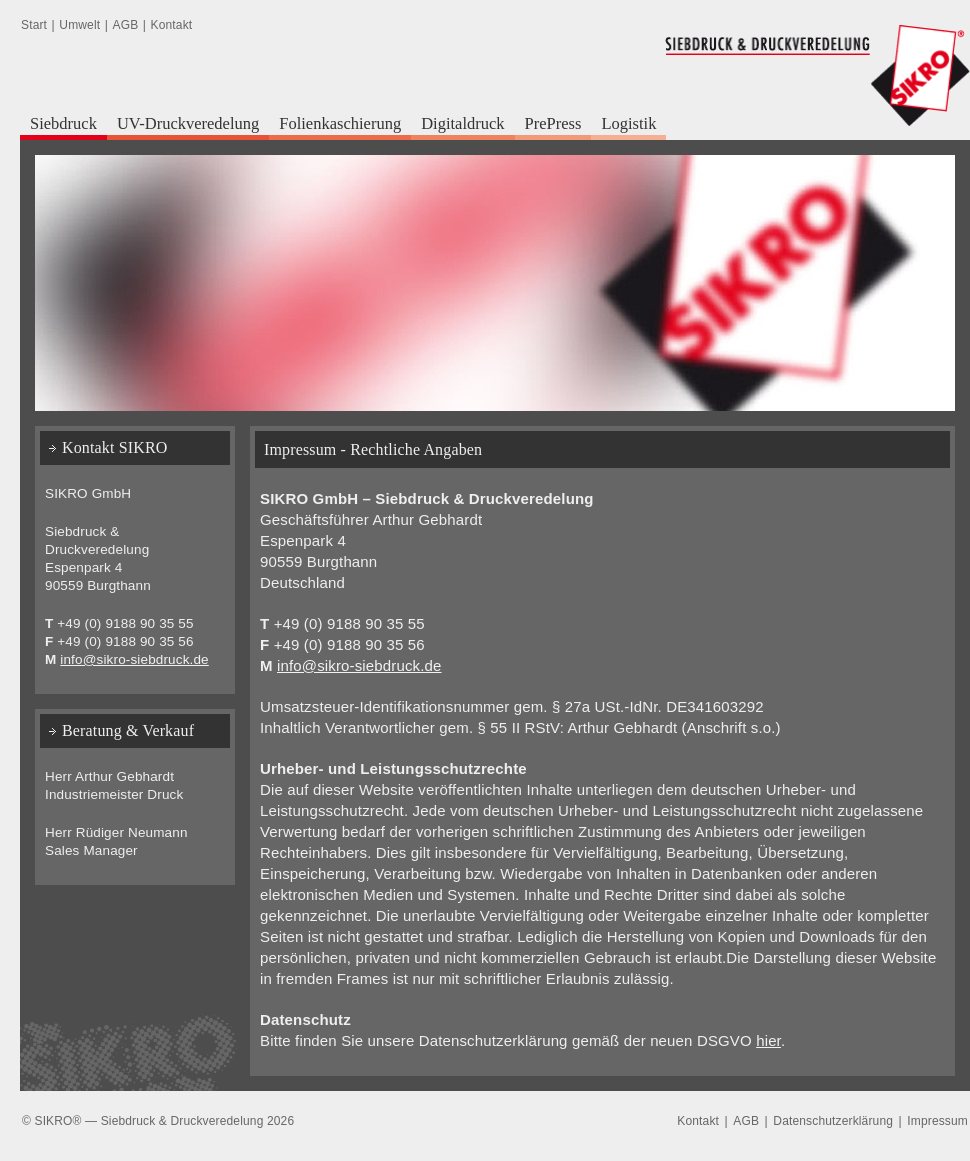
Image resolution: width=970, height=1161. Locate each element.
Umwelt (79, 25)
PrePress (553, 123)
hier (768, 1040)
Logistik (628, 123)
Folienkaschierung (340, 123)
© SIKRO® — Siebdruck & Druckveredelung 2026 (158, 1121)
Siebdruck (63, 123)
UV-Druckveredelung (188, 123)
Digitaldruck (462, 123)
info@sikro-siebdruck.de (359, 665)
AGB (126, 25)
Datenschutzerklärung (833, 1121)
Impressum (937, 1121)
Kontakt (172, 25)
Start (34, 25)
